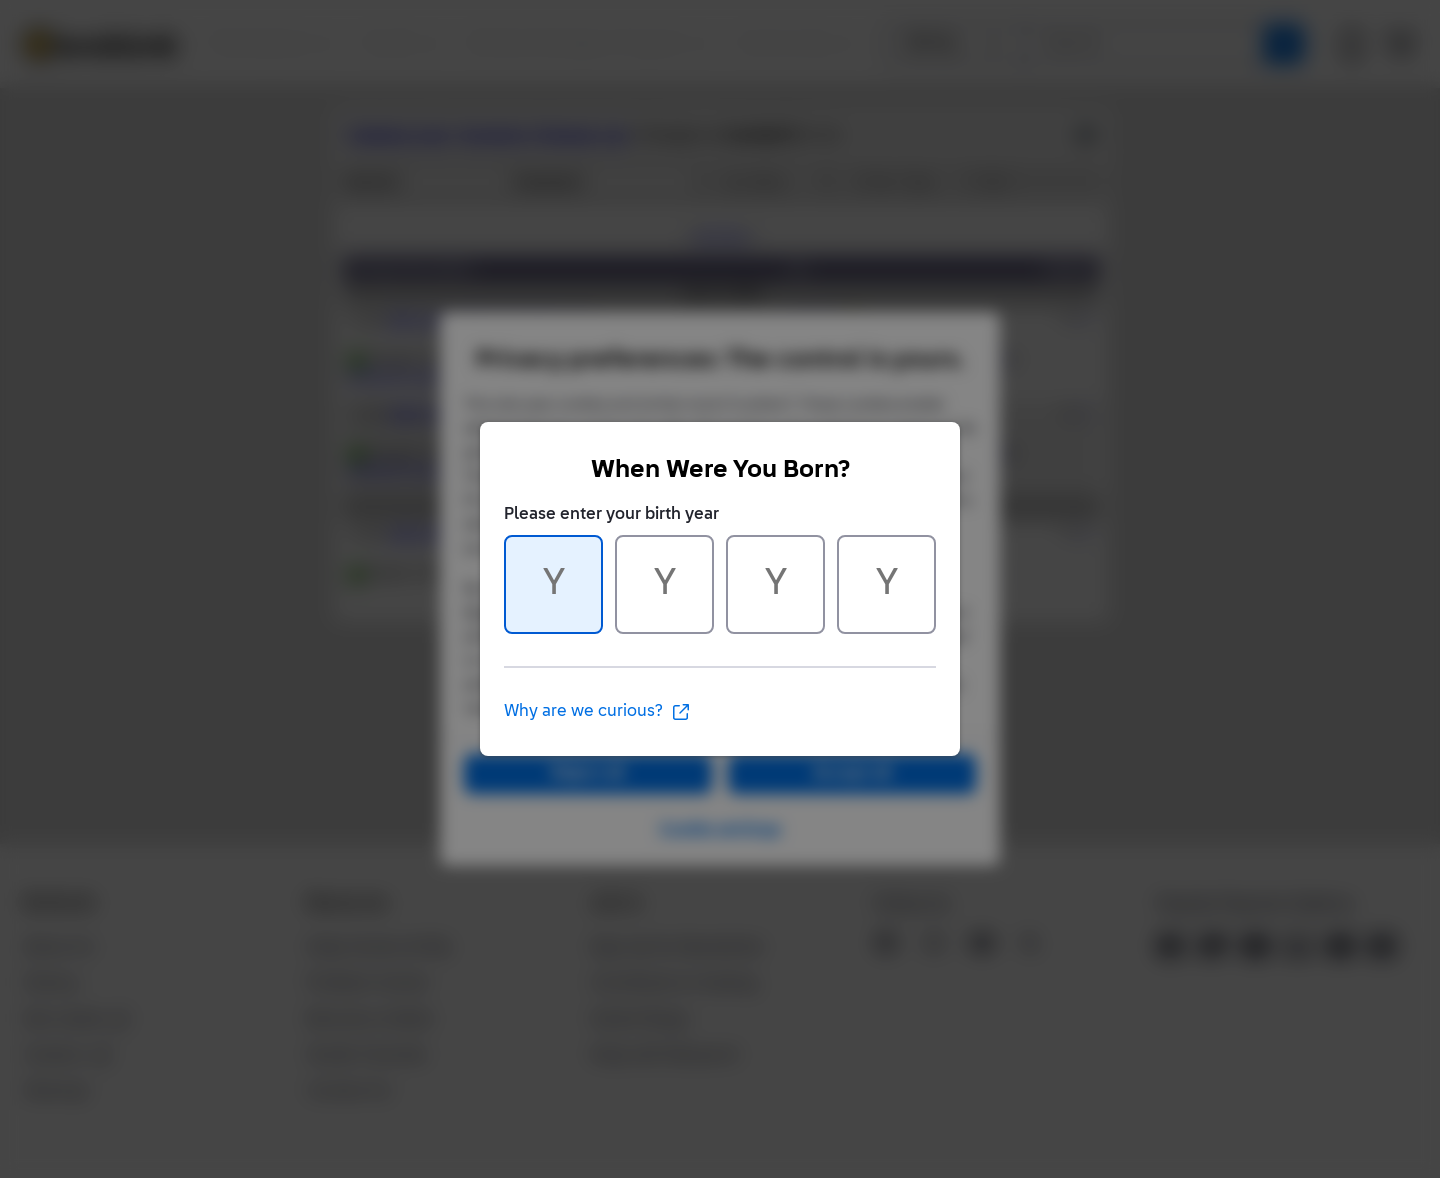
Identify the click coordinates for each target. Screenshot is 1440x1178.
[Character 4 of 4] (886, 584)
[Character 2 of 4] (664, 584)
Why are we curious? (597, 712)
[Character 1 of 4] (553, 584)
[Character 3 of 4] (775, 584)
